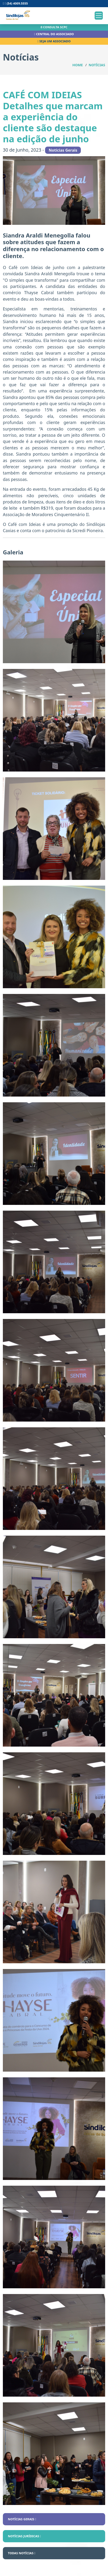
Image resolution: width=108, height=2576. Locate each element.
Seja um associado (54, 41)
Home (77, 65)
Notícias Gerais (22, 2519)
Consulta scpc (54, 27)
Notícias (97, 65)
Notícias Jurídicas (24, 2536)
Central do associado (54, 34)
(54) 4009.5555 (15, 3)
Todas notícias (21, 2553)
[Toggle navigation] (99, 15)
